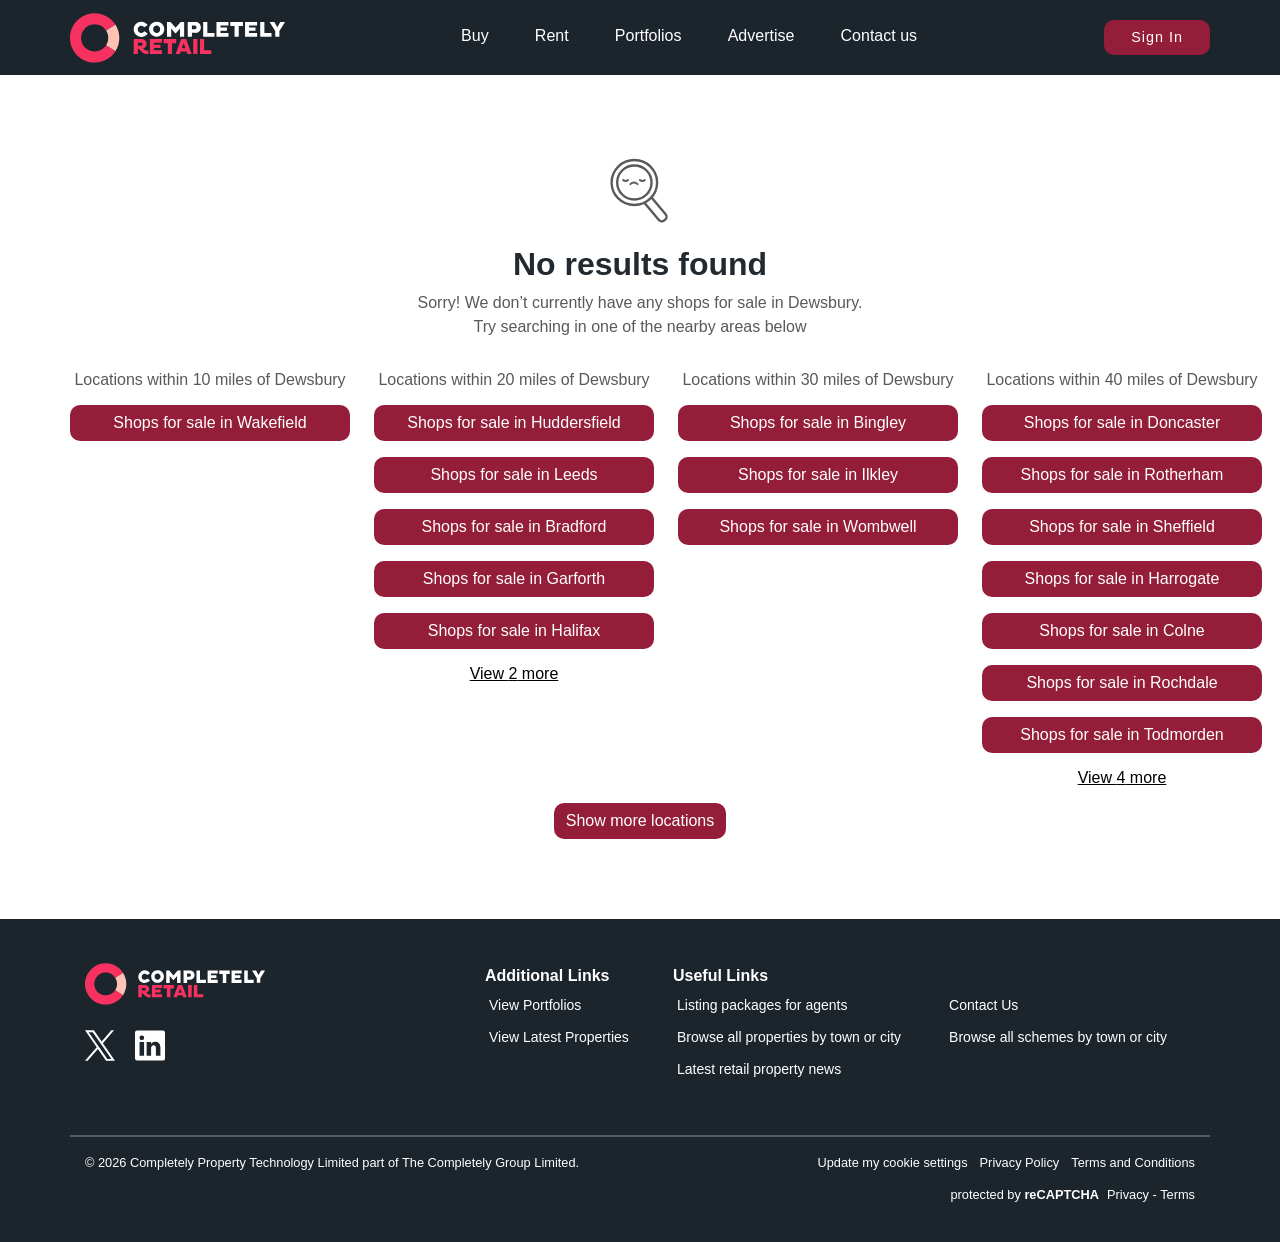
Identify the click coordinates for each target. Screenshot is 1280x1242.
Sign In (1157, 37)
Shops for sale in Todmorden (1121, 734)
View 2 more (514, 673)
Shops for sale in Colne (1121, 630)
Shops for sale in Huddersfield (513, 422)
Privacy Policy (1020, 1162)
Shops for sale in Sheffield (1122, 526)
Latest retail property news (759, 1069)
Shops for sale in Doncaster (1122, 422)
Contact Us (983, 1005)
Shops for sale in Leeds (513, 474)
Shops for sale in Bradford (514, 526)
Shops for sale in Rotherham (1122, 474)
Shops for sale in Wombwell (817, 526)
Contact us (879, 35)
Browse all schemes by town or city (1058, 1037)
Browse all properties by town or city (789, 1037)
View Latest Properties (559, 1037)
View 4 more (1122, 777)
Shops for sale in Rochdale (1121, 682)
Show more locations (640, 820)
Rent (552, 35)
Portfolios (648, 35)
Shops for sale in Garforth (514, 578)
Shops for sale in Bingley (818, 422)
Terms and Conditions (1133, 1162)
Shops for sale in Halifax (514, 630)
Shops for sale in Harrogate (1122, 578)
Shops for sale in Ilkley (818, 474)
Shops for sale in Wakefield (209, 422)
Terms (1177, 1194)
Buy (475, 35)
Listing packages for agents (762, 1005)
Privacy (1128, 1194)
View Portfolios (535, 1005)
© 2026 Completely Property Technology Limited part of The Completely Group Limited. (332, 1162)
